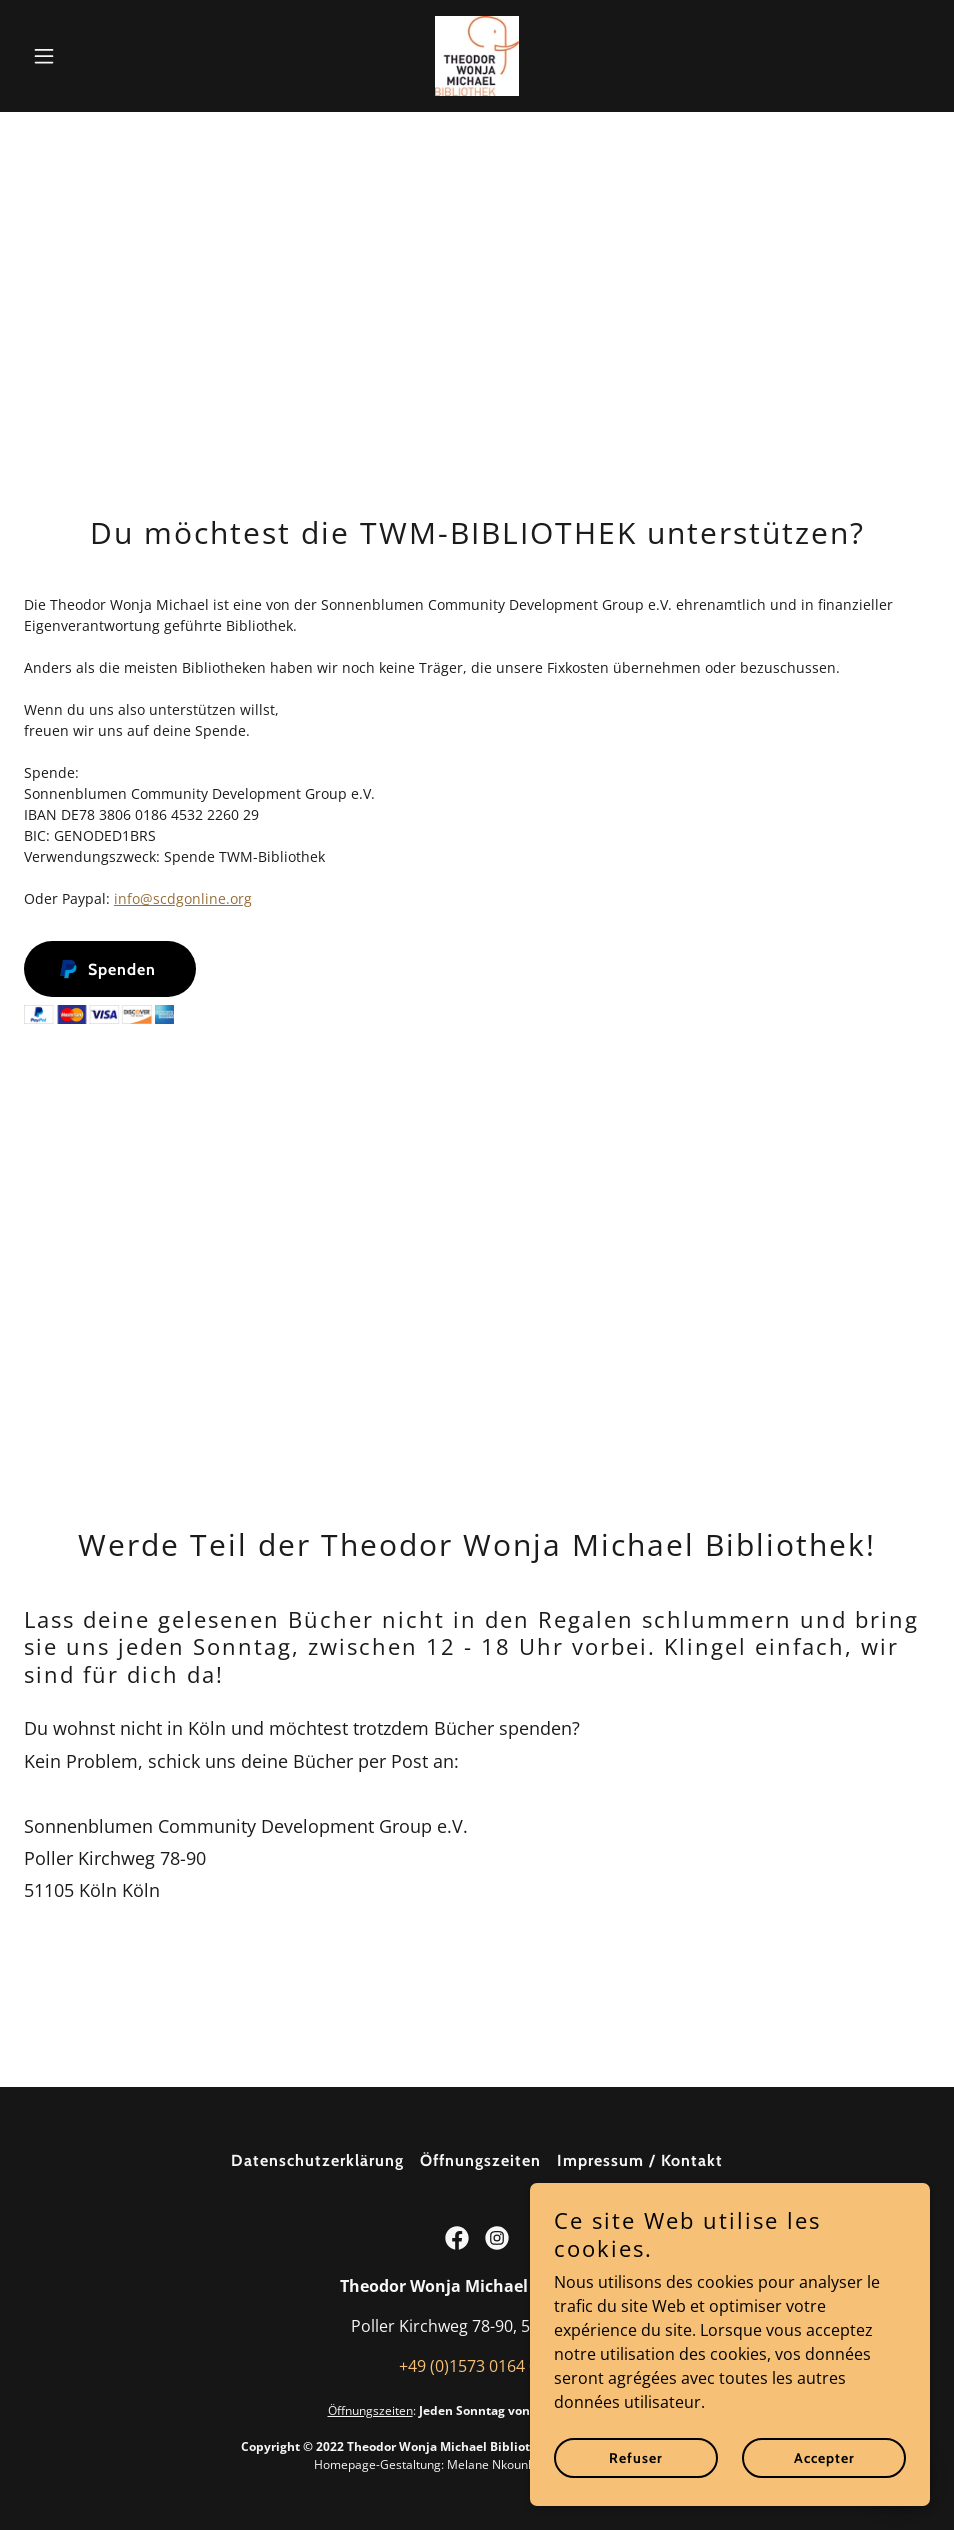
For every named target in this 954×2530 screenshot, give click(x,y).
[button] (92, 56)
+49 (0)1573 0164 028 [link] (477, 2366)
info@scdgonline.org (183, 898)
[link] (477, 56)
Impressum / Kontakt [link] (640, 2160)
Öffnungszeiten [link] (480, 2160)
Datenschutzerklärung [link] (317, 2160)
